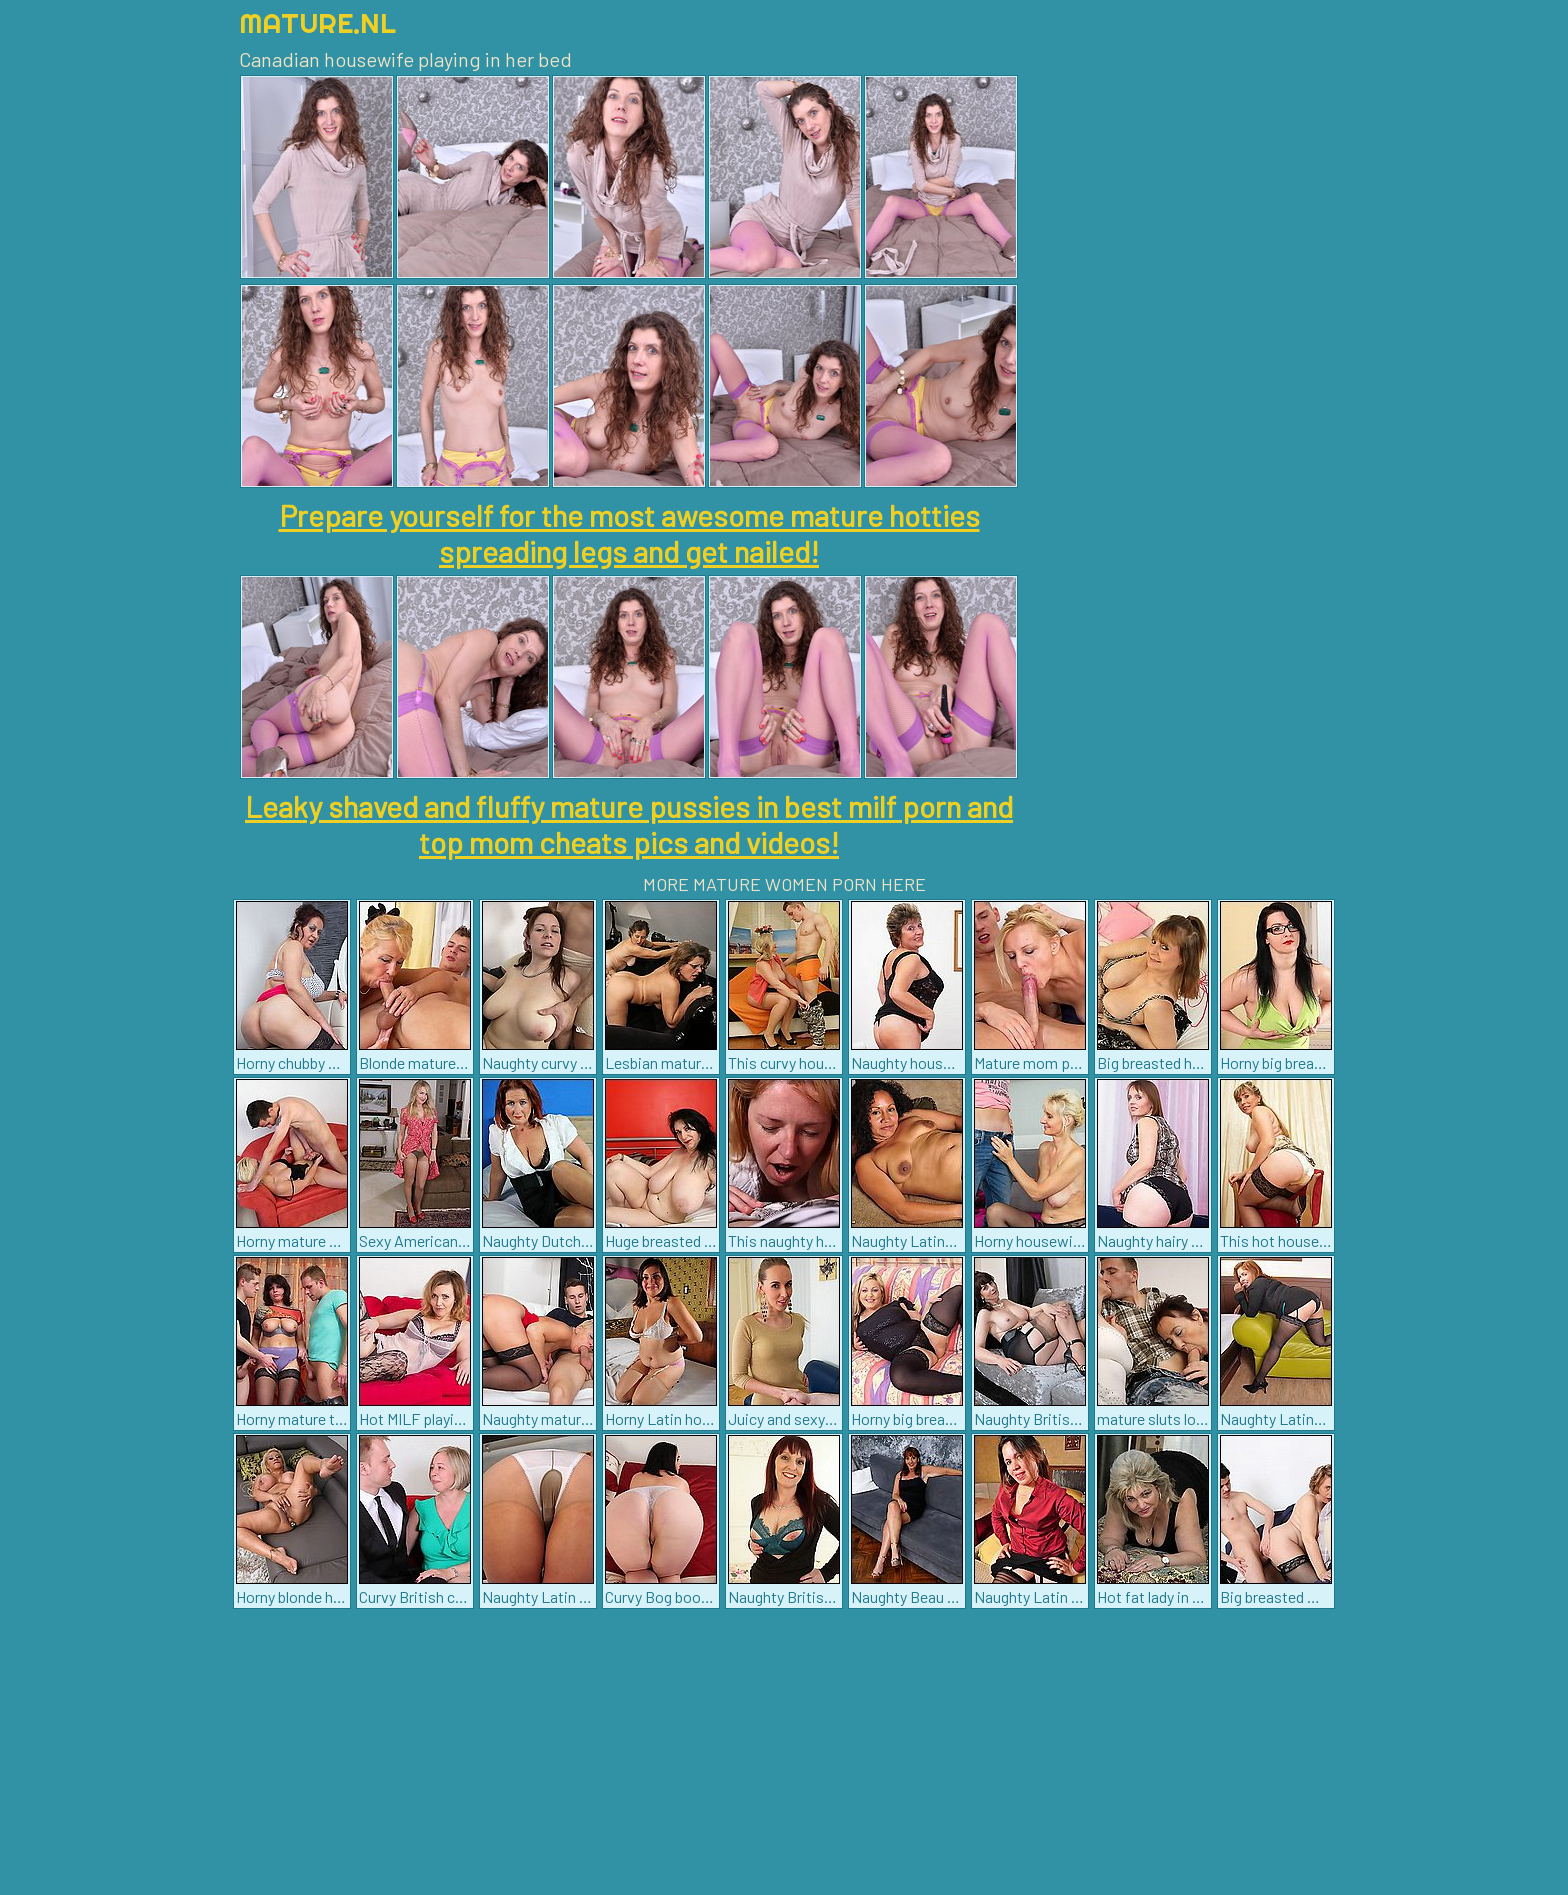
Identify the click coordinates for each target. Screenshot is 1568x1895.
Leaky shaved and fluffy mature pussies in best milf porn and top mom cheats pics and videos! (629, 824)
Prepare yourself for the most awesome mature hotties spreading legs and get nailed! (629, 533)
